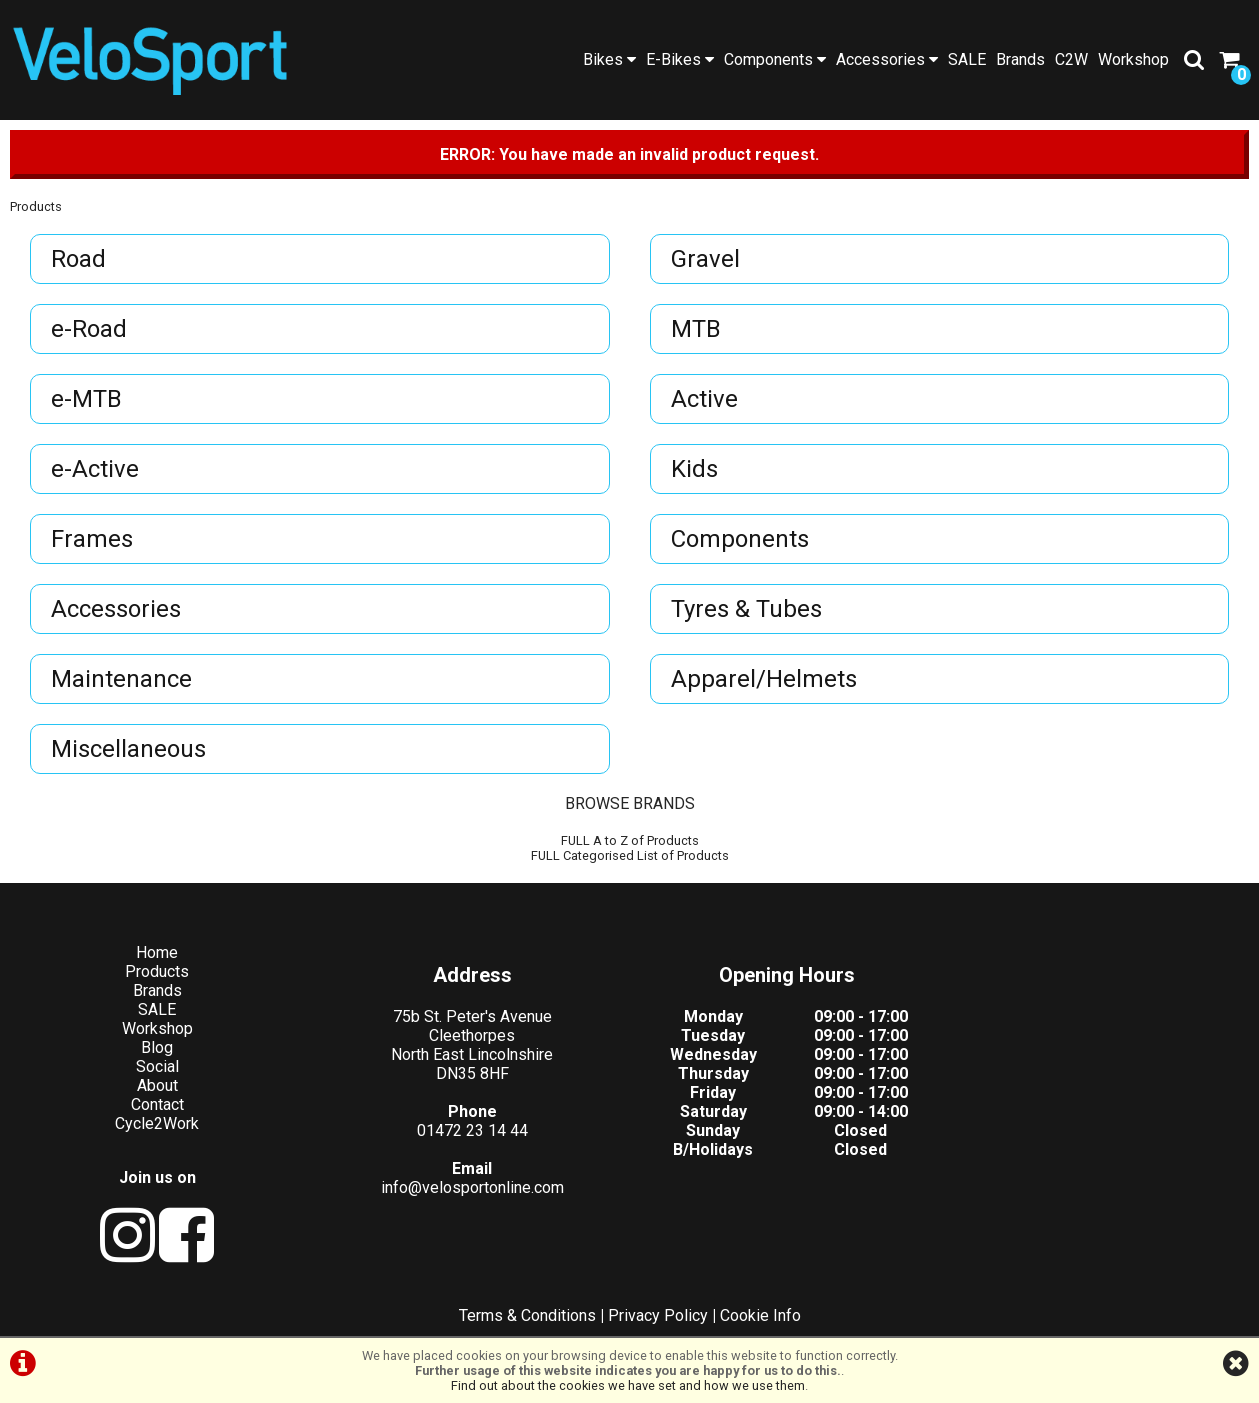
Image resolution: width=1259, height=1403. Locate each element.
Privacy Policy (658, 1315)
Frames (92, 539)
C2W (1071, 59)
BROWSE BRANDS (630, 803)
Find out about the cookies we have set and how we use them (628, 1385)
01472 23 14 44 (472, 1130)
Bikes (609, 59)
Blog (157, 1047)
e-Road (89, 329)
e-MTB (86, 399)
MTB (696, 329)
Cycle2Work (157, 1123)
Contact (157, 1104)
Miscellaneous (128, 749)
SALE (967, 59)
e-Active (95, 469)
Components (775, 59)
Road (78, 259)
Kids (694, 469)
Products (36, 206)
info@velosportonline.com (472, 1187)
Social (157, 1066)
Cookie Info (760, 1315)
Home (157, 952)
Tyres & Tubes (746, 609)
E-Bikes (680, 59)
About (157, 1085)
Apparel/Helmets (764, 679)
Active (704, 399)
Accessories (887, 59)
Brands (1020, 59)
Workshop (1133, 59)
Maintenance (121, 679)
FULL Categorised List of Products (630, 855)
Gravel (705, 259)
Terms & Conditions (527, 1315)
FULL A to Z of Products (630, 840)
